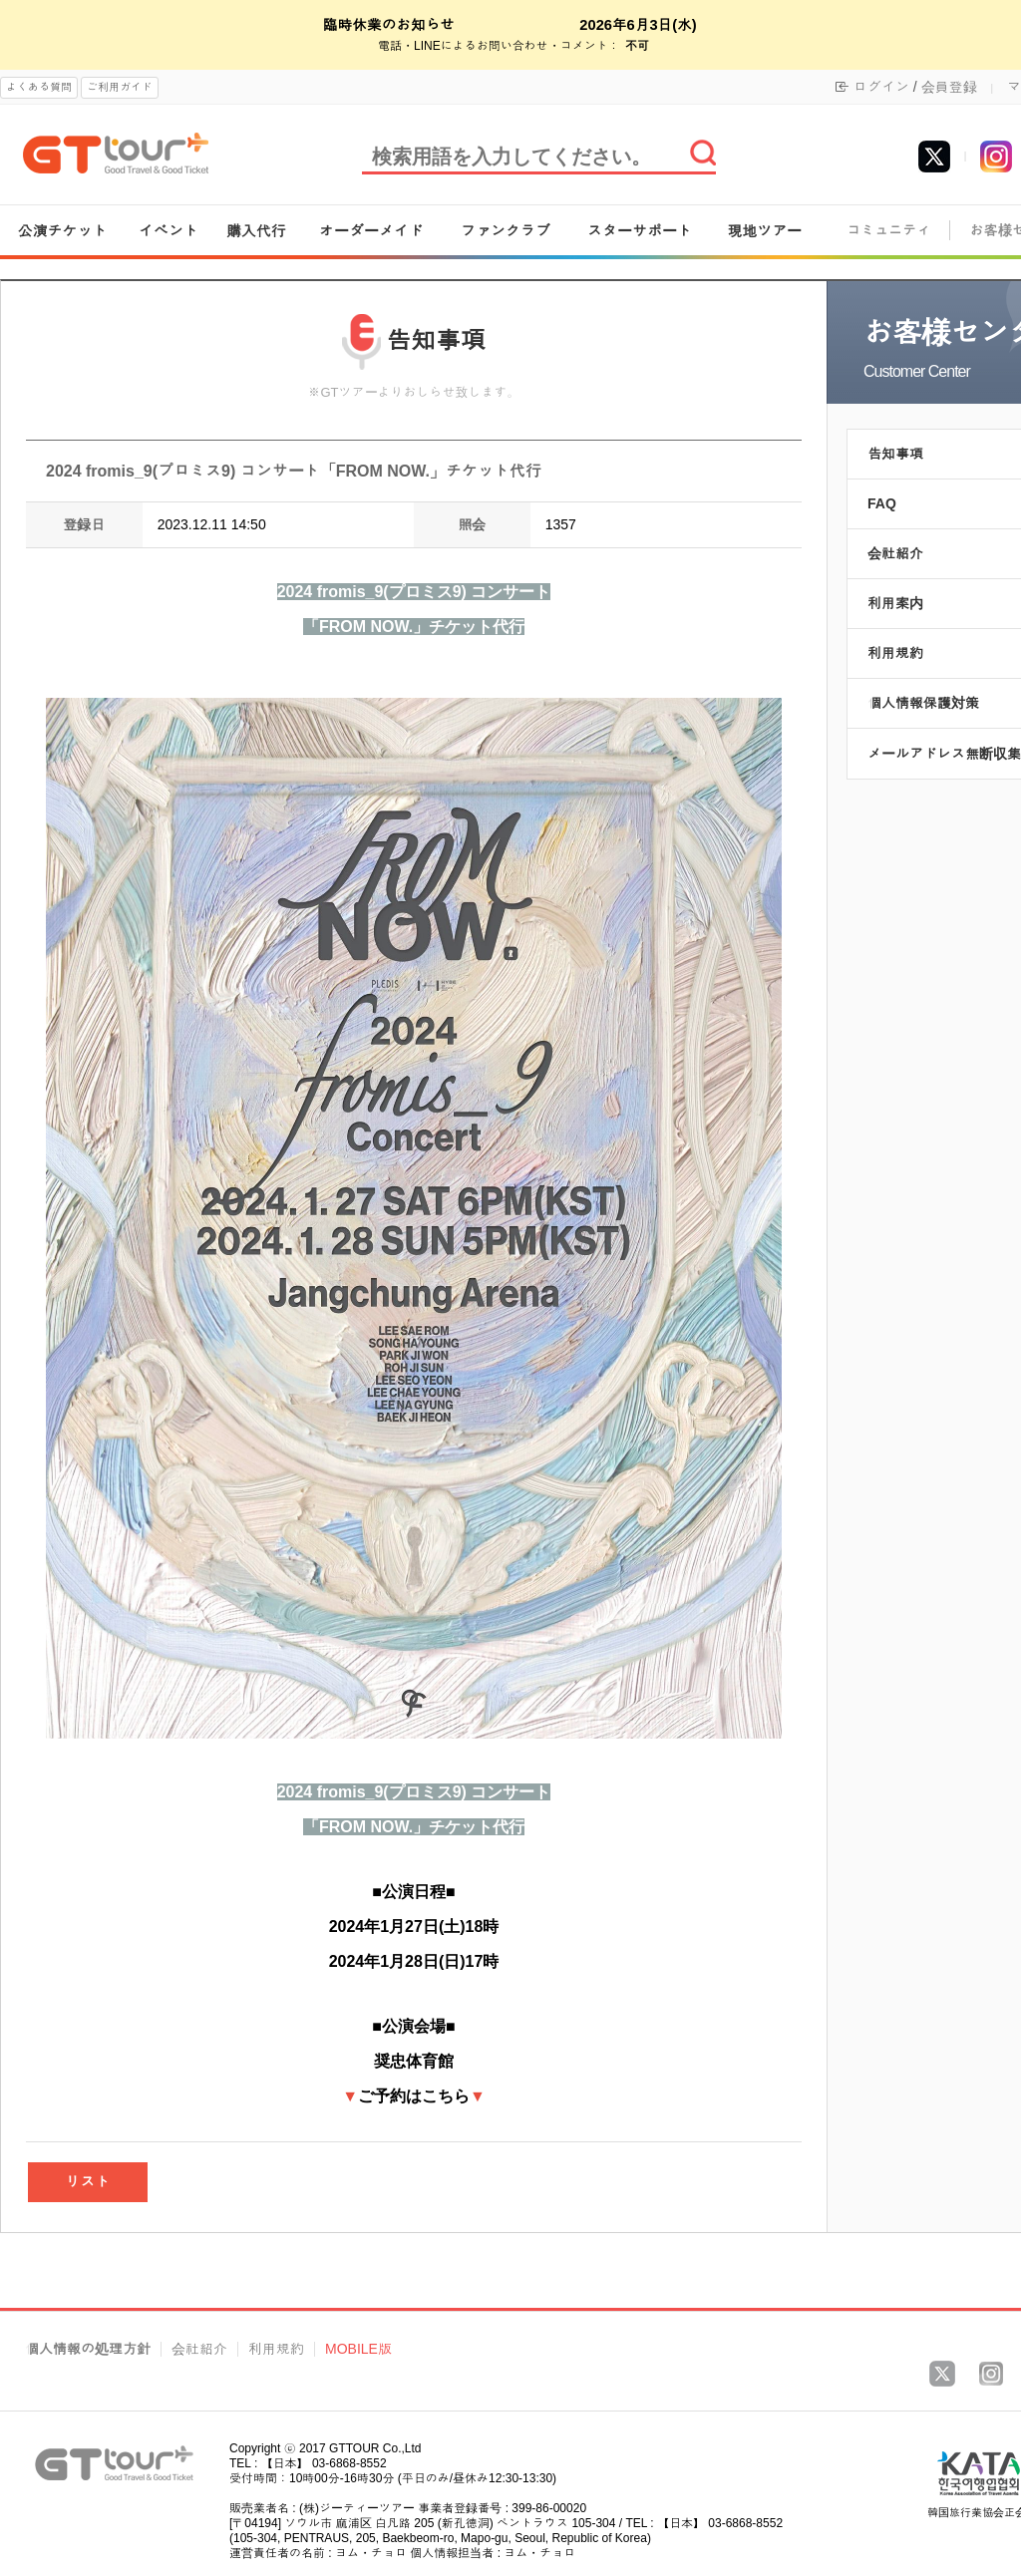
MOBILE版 (358, 2349)
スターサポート (639, 230)
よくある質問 (39, 87)
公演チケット (63, 230)
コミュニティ (888, 230)
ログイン (881, 87)
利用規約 (276, 2349)
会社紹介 (199, 2349)
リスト (88, 2181)
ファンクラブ (505, 230)
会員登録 (949, 87)
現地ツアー (764, 230)
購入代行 (256, 230)
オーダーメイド (371, 230)
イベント (168, 230)
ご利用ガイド (120, 87)
